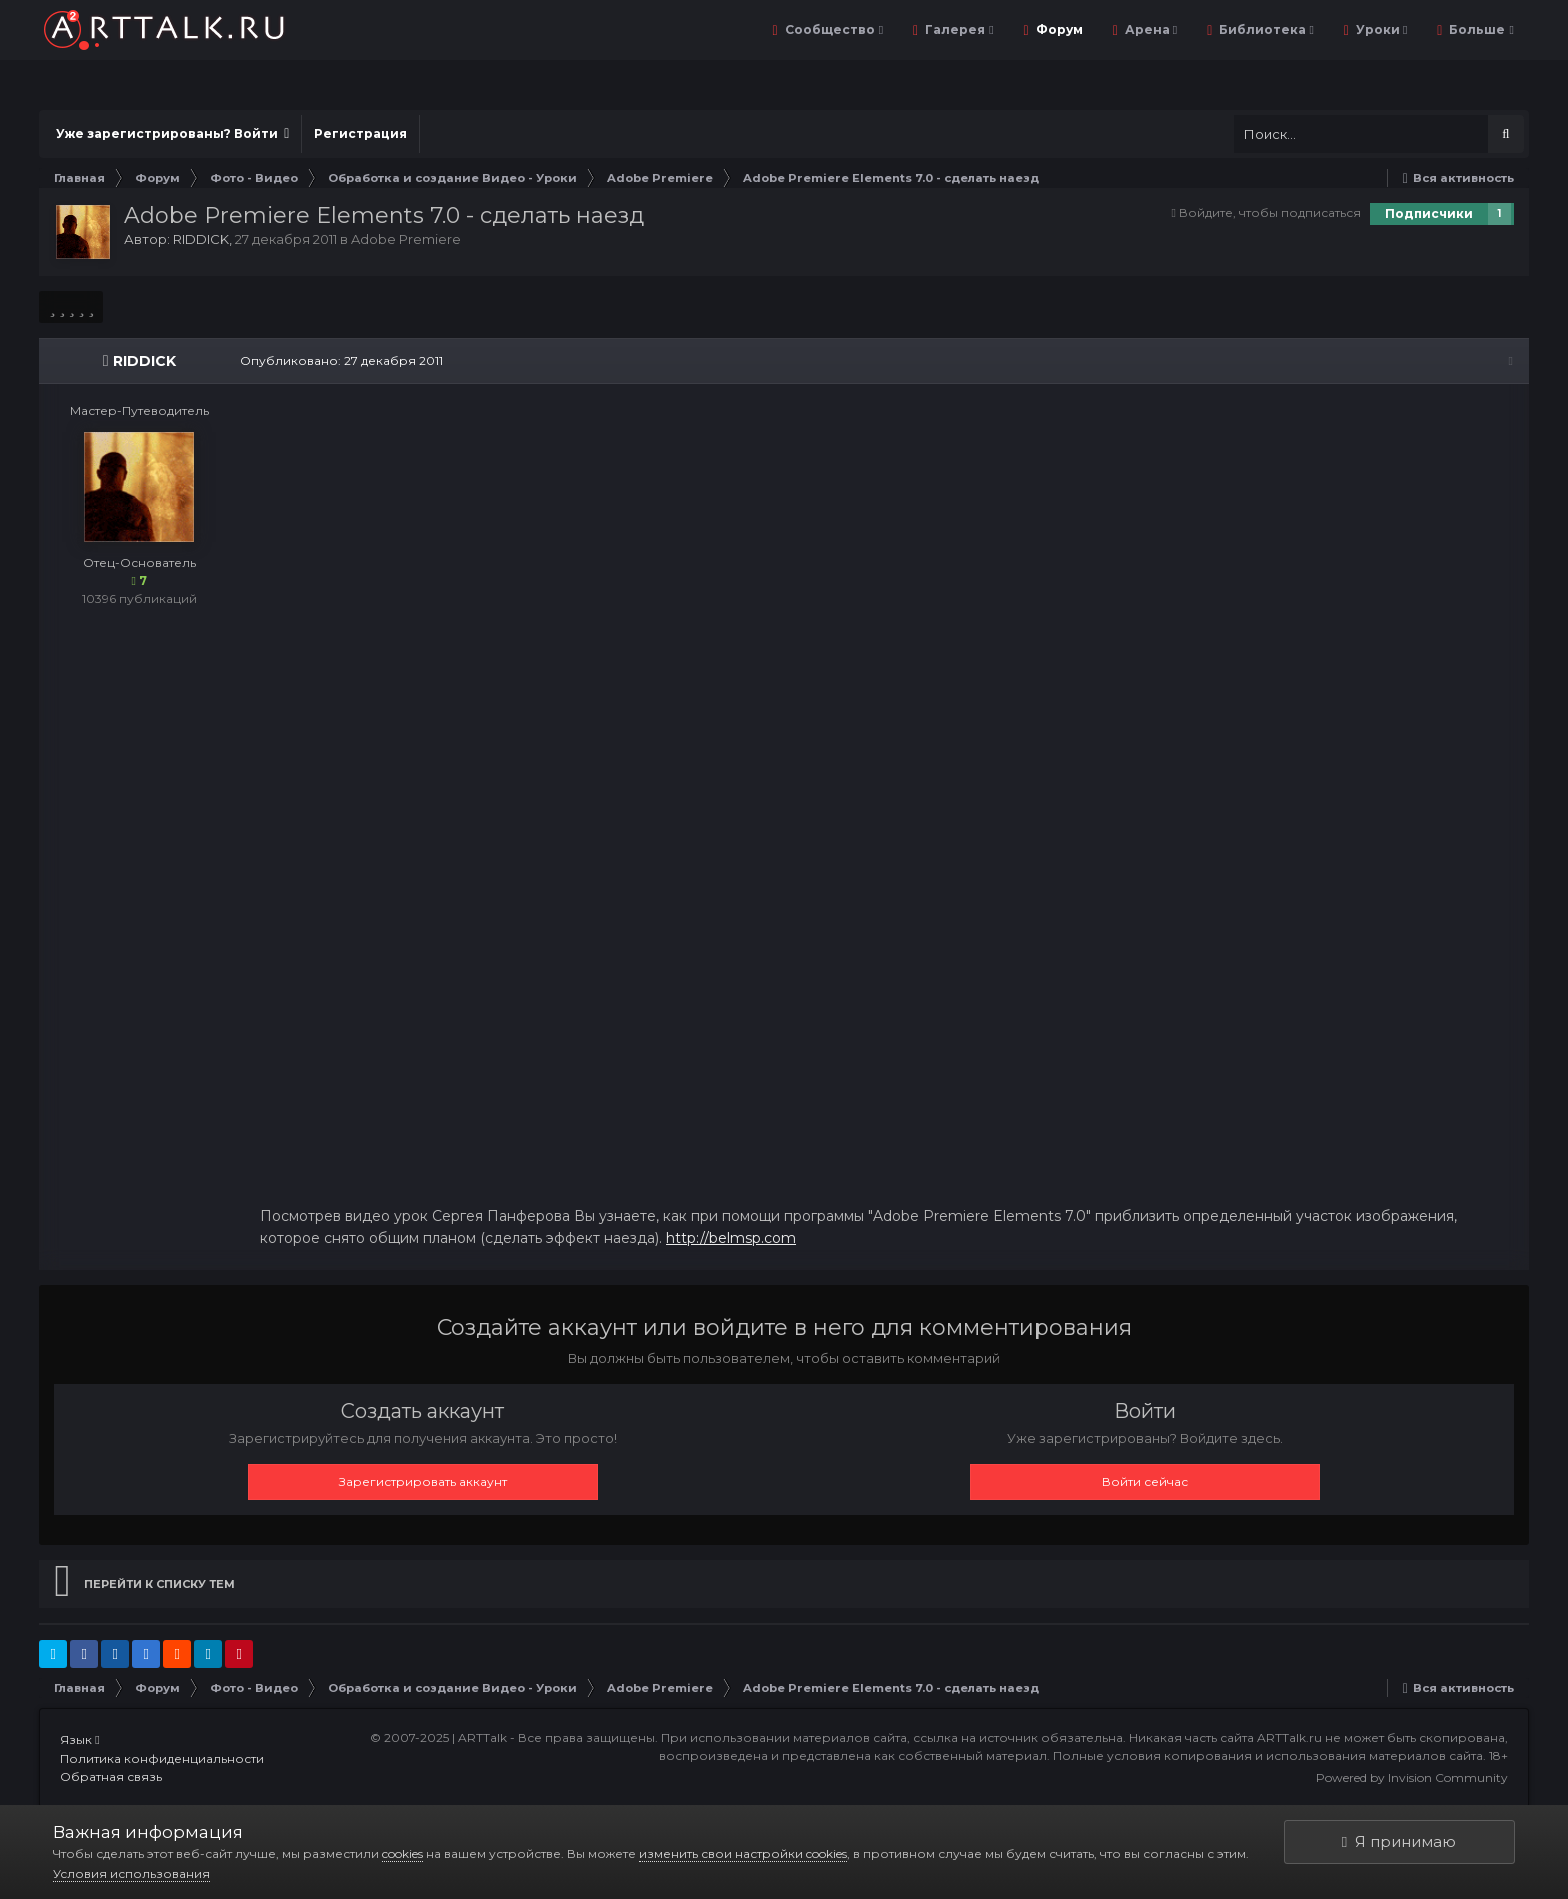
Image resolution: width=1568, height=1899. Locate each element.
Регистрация (360, 133)
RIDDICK (201, 239)
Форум (1058, 29)
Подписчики (1429, 213)
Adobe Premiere (406, 239)
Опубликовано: (340, 360)
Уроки (1380, 29)
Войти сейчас (1145, 1482)
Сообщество (832, 29)
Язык (79, 1740)
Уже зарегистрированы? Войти (172, 133)
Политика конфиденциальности (162, 1758)
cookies (402, 1853)
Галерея (957, 29)
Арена (1149, 29)
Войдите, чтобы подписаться (1270, 212)
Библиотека (1264, 29)
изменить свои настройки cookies (743, 1853)
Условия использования (131, 1873)
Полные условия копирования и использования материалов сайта (1268, 1756)
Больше (1479, 29)
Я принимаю (1399, 1841)
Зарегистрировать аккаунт (423, 1482)
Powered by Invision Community (1412, 1778)
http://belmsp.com (730, 1239)
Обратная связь (111, 1777)
